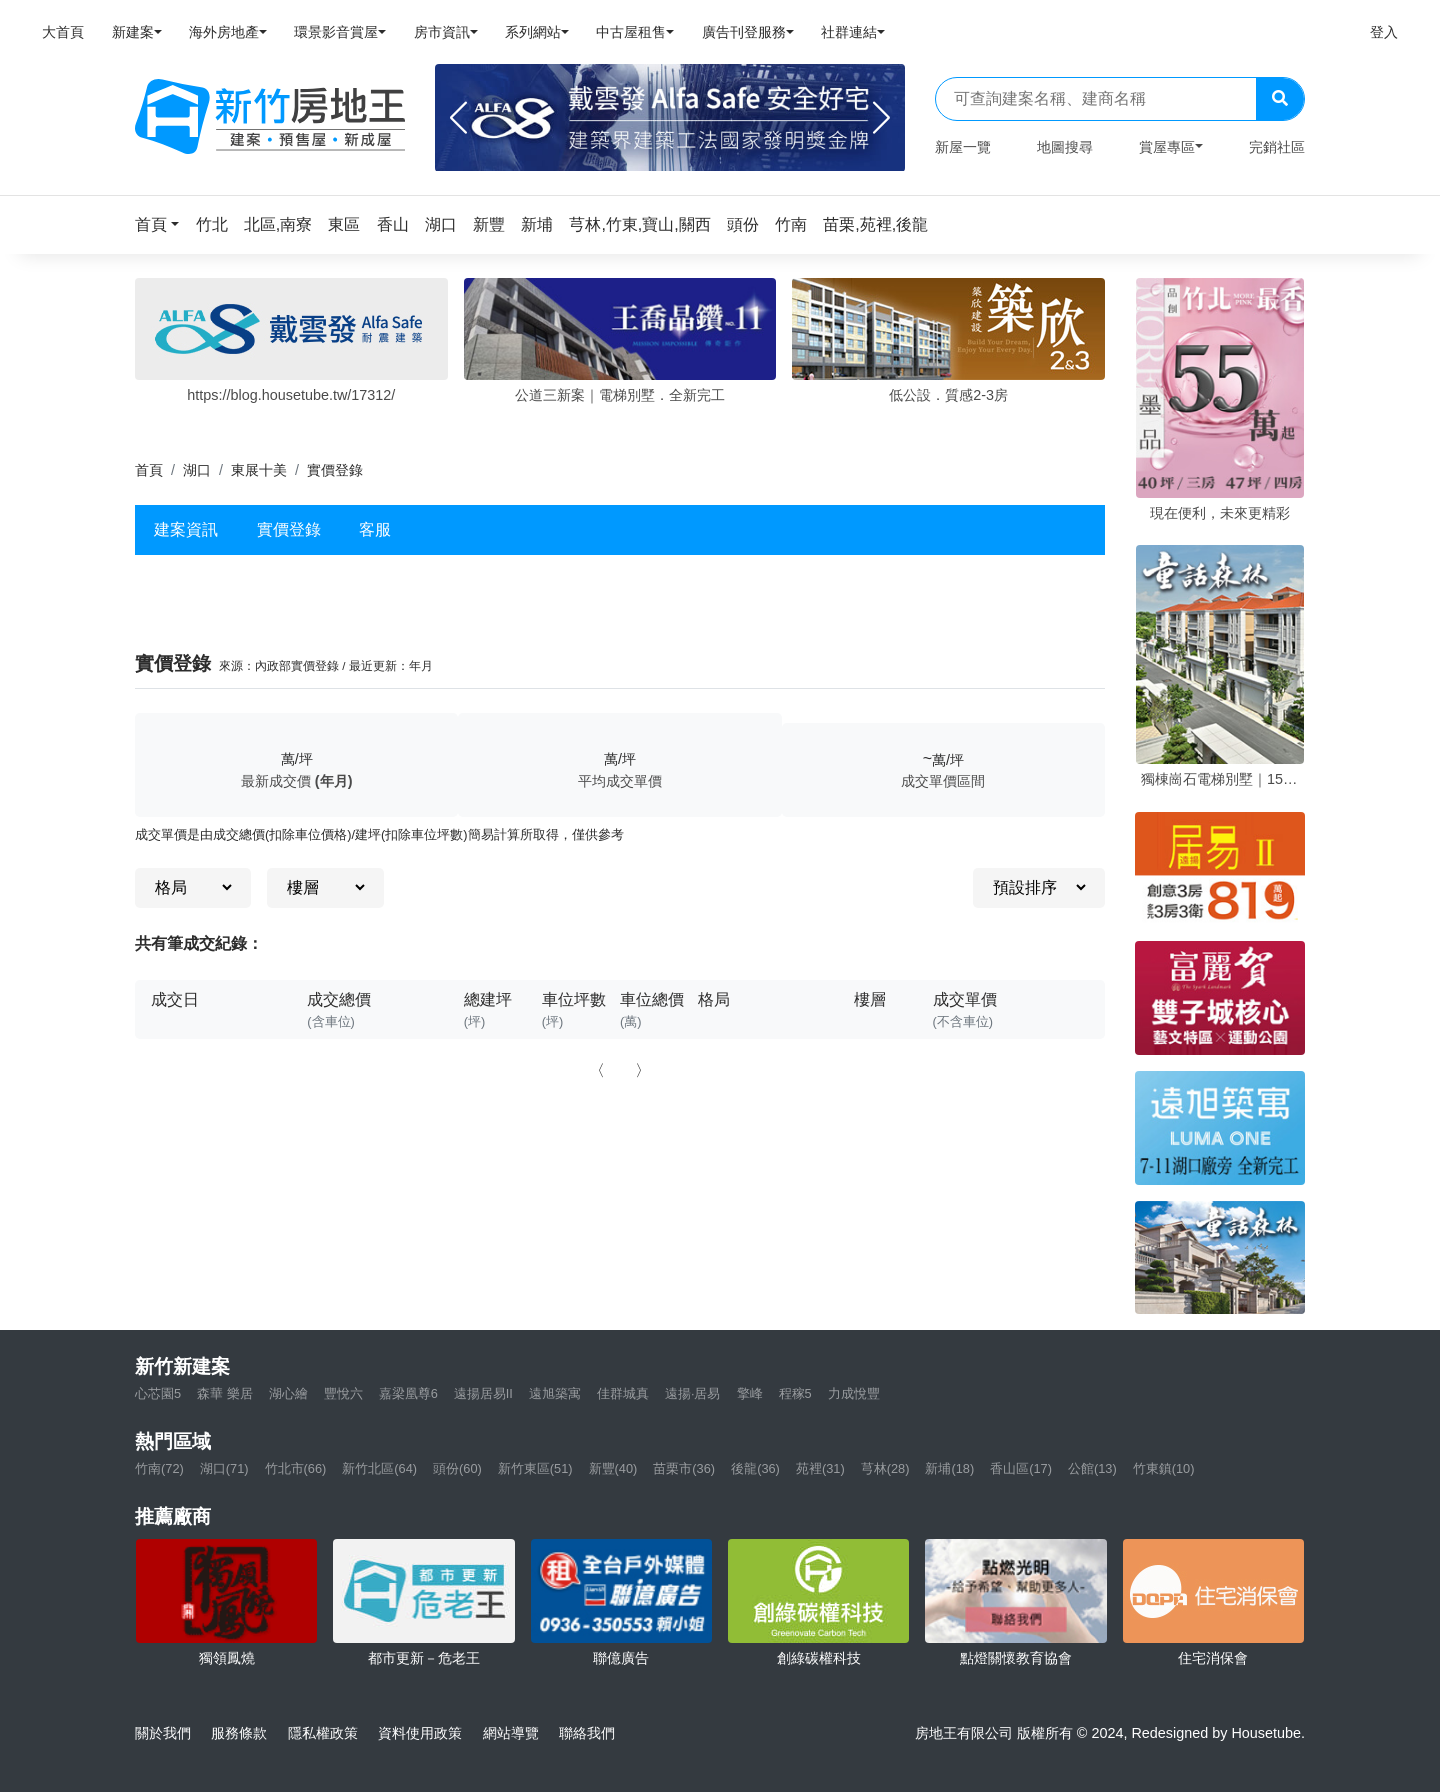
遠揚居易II (483, 1393)
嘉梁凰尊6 (408, 1393)
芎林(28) (885, 1468)
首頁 (149, 470)
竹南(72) (159, 1468)
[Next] (881, 118)
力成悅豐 (854, 1393)
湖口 (197, 470)
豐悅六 (343, 1393)
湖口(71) (224, 1468)
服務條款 (239, 1733)
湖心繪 (288, 1393)
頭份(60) (457, 1468)
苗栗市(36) (684, 1468)
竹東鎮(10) (1164, 1468)
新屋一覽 (963, 147)
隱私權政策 (323, 1733)
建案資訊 (186, 529)
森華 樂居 (225, 1393)
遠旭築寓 (555, 1393)
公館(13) (1092, 1468)
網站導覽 (511, 1733)
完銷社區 (1277, 147)
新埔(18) (949, 1468)
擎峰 (750, 1393)
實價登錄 (289, 529)
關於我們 (163, 1733)
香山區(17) (1021, 1468)
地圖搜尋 (1065, 147)
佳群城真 (623, 1393)
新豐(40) (613, 1468)
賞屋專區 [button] (1167, 147)
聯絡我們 (587, 1733)
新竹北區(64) (379, 1468)
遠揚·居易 (693, 1393)
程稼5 (795, 1393)
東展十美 (259, 470)
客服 (375, 529)
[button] (163, 224)
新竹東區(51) (535, 1468)
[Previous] (458, 118)
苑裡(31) (820, 1468)
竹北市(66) (296, 1468)
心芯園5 (158, 1393)
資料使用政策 (420, 1733)
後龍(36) (755, 1468)
